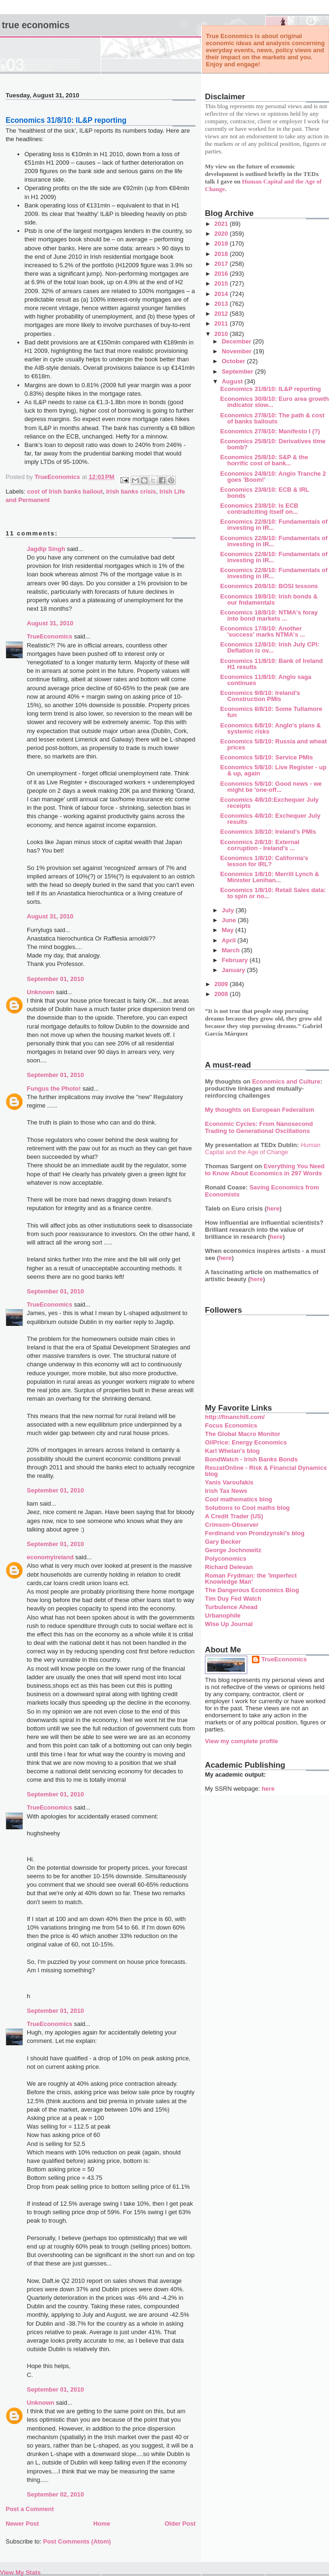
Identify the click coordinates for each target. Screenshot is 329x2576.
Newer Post (22, 2523)
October (234, 361)
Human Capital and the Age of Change (263, 1148)
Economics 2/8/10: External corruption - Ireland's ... (259, 845)
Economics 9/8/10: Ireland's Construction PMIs (260, 695)
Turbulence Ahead (231, 1607)
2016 (222, 273)
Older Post (180, 2523)
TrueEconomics (49, 636)
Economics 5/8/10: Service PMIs (266, 757)
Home (101, 2523)
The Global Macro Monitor (242, 1433)
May (228, 929)
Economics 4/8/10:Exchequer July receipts (269, 802)
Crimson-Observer (231, 1524)
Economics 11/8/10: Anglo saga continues (265, 679)
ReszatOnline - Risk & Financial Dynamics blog (266, 1470)
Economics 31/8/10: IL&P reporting (270, 388)
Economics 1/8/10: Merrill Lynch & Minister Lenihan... (269, 877)
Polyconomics (225, 1558)
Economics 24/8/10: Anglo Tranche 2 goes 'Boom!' (273, 476)
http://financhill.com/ (235, 1416)
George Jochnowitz (233, 1550)
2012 (222, 313)
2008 (222, 993)
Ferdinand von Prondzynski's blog (255, 1533)
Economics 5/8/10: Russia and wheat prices (273, 744)
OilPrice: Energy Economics (246, 1442)
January (234, 969)
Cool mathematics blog (238, 1499)
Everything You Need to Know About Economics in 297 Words (265, 1170)
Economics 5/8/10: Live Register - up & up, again (273, 770)
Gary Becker (223, 1541)
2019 (222, 243)
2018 (222, 253)
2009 (222, 984)
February (236, 960)
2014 (222, 293)
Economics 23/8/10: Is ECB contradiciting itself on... (259, 508)
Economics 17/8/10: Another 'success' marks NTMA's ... (262, 631)
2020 (222, 233)
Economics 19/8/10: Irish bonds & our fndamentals (268, 599)
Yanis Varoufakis (229, 1482)
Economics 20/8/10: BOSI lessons (269, 586)
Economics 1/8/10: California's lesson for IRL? (264, 861)
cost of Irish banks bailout (65, 491)
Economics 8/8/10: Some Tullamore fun (271, 711)
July (229, 910)
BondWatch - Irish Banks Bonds (251, 1459)
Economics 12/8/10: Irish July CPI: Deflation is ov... (269, 647)
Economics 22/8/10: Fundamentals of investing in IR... (273, 524)
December (237, 341)
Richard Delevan (229, 1567)
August (233, 381)
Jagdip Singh (46, 548)
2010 (222, 333)
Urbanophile (223, 1615)
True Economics (36, 25)
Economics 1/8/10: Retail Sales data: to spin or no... (273, 893)
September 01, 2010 (55, 978)
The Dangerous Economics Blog (252, 1590)
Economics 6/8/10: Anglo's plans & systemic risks (270, 728)
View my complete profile (241, 1741)
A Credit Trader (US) (234, 1516)
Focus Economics (231, 1425)
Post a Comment (30, 2508)
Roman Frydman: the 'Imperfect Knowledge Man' (251, 1578)
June (230, 920)
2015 (222, 283)
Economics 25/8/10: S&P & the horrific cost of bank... (264, 460)
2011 (222, 323)
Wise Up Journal (229, 1623)
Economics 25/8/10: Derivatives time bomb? (272, 444)
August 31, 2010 (50, 623)
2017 (222, 263)
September (238, 371)
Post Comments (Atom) (77, 2541)
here (272, 1208)
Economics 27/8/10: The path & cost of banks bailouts (272, 418)
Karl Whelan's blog (232, 1450)
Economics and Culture (286, 1081)
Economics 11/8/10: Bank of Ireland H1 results (271, 663)
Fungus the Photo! (54, 1088)
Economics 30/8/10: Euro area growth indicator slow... (274, 401)
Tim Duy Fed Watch (233, 1598)
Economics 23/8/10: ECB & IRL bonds (264, 492)
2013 (222, 303)
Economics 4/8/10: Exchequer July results (270, 818)
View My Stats (20, 2572)
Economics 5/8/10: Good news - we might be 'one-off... (270, 786)
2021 (222, 223)
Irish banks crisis (131, 491)
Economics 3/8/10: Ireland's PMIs (268, 831)
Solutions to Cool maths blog (247, 1507)
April (229, 940)
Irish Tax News (226, 1490)
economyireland (50, 1557)
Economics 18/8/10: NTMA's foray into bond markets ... (269, 615)
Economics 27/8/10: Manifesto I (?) (270, 431)
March (232, 950)
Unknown (41, 992)
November (237, 351)
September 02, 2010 (55, 2494)
